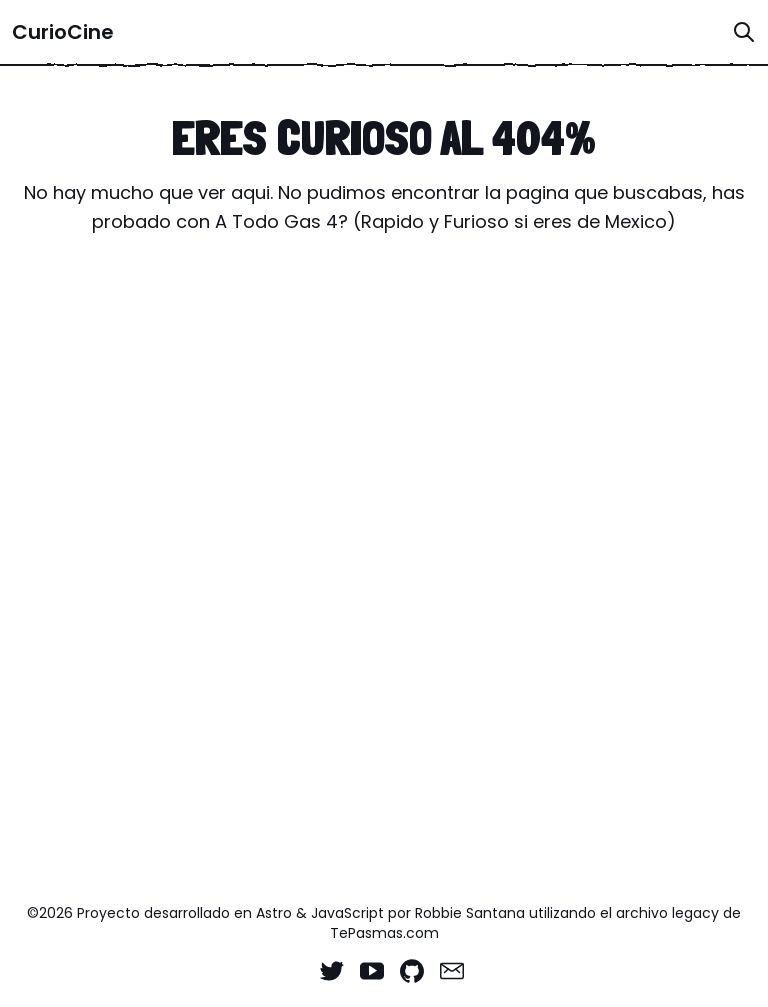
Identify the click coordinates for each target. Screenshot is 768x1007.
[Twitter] (332, 971)
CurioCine (63, 32)
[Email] (452, 971)
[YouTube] (372, 971)
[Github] (412, 971)
